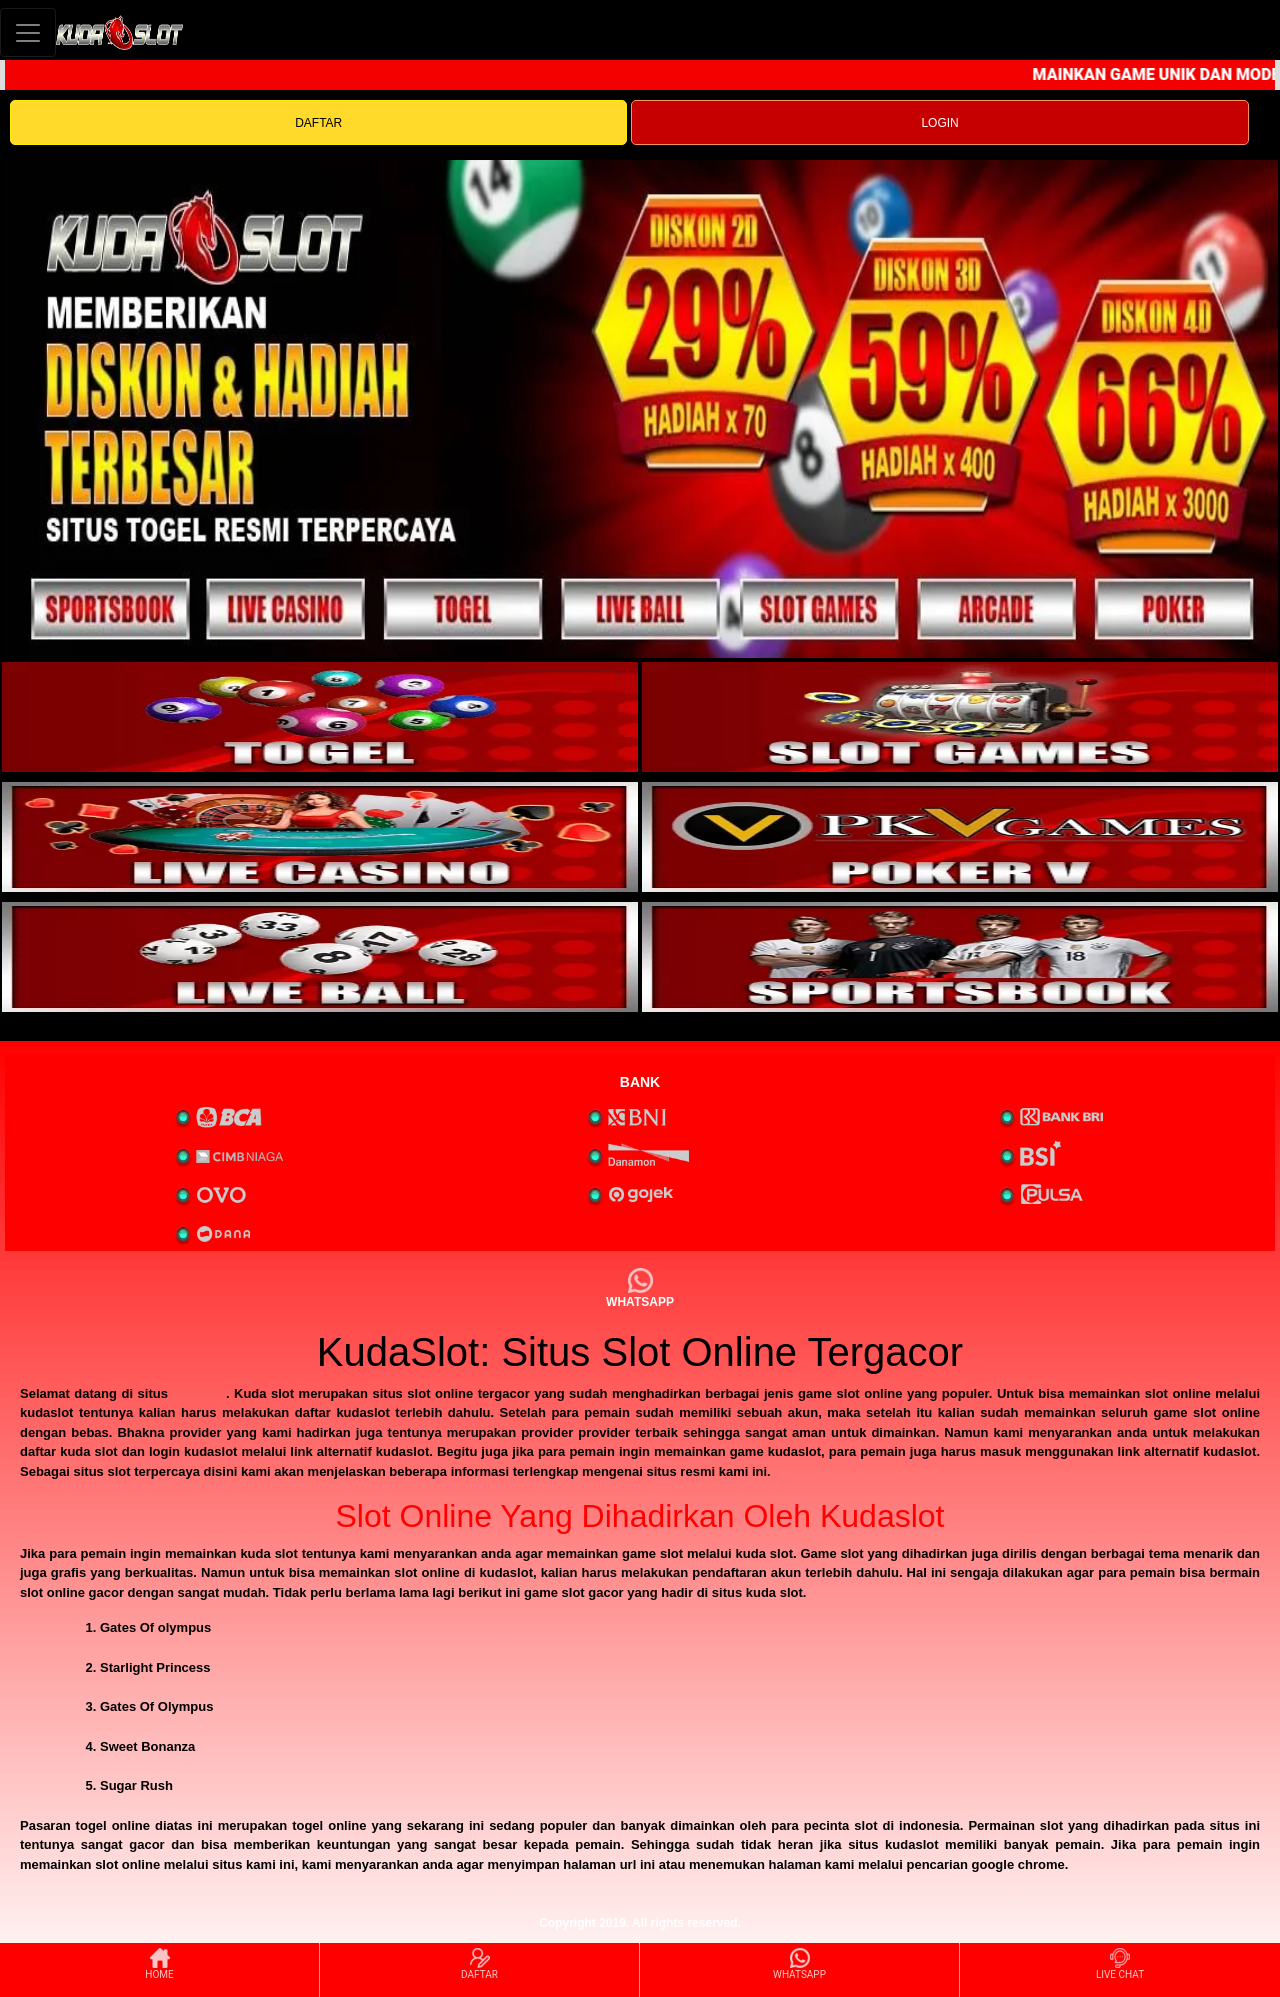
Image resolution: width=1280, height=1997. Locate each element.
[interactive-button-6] (960, 957)
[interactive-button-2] (960, 717)
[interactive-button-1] (320, 717)
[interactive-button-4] (960, 837)
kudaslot (198, 1393)
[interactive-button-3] (320, 837)
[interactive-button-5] (320, 957)
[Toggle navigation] (28, 32)
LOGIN (939, 123)
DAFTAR (318, 123)
